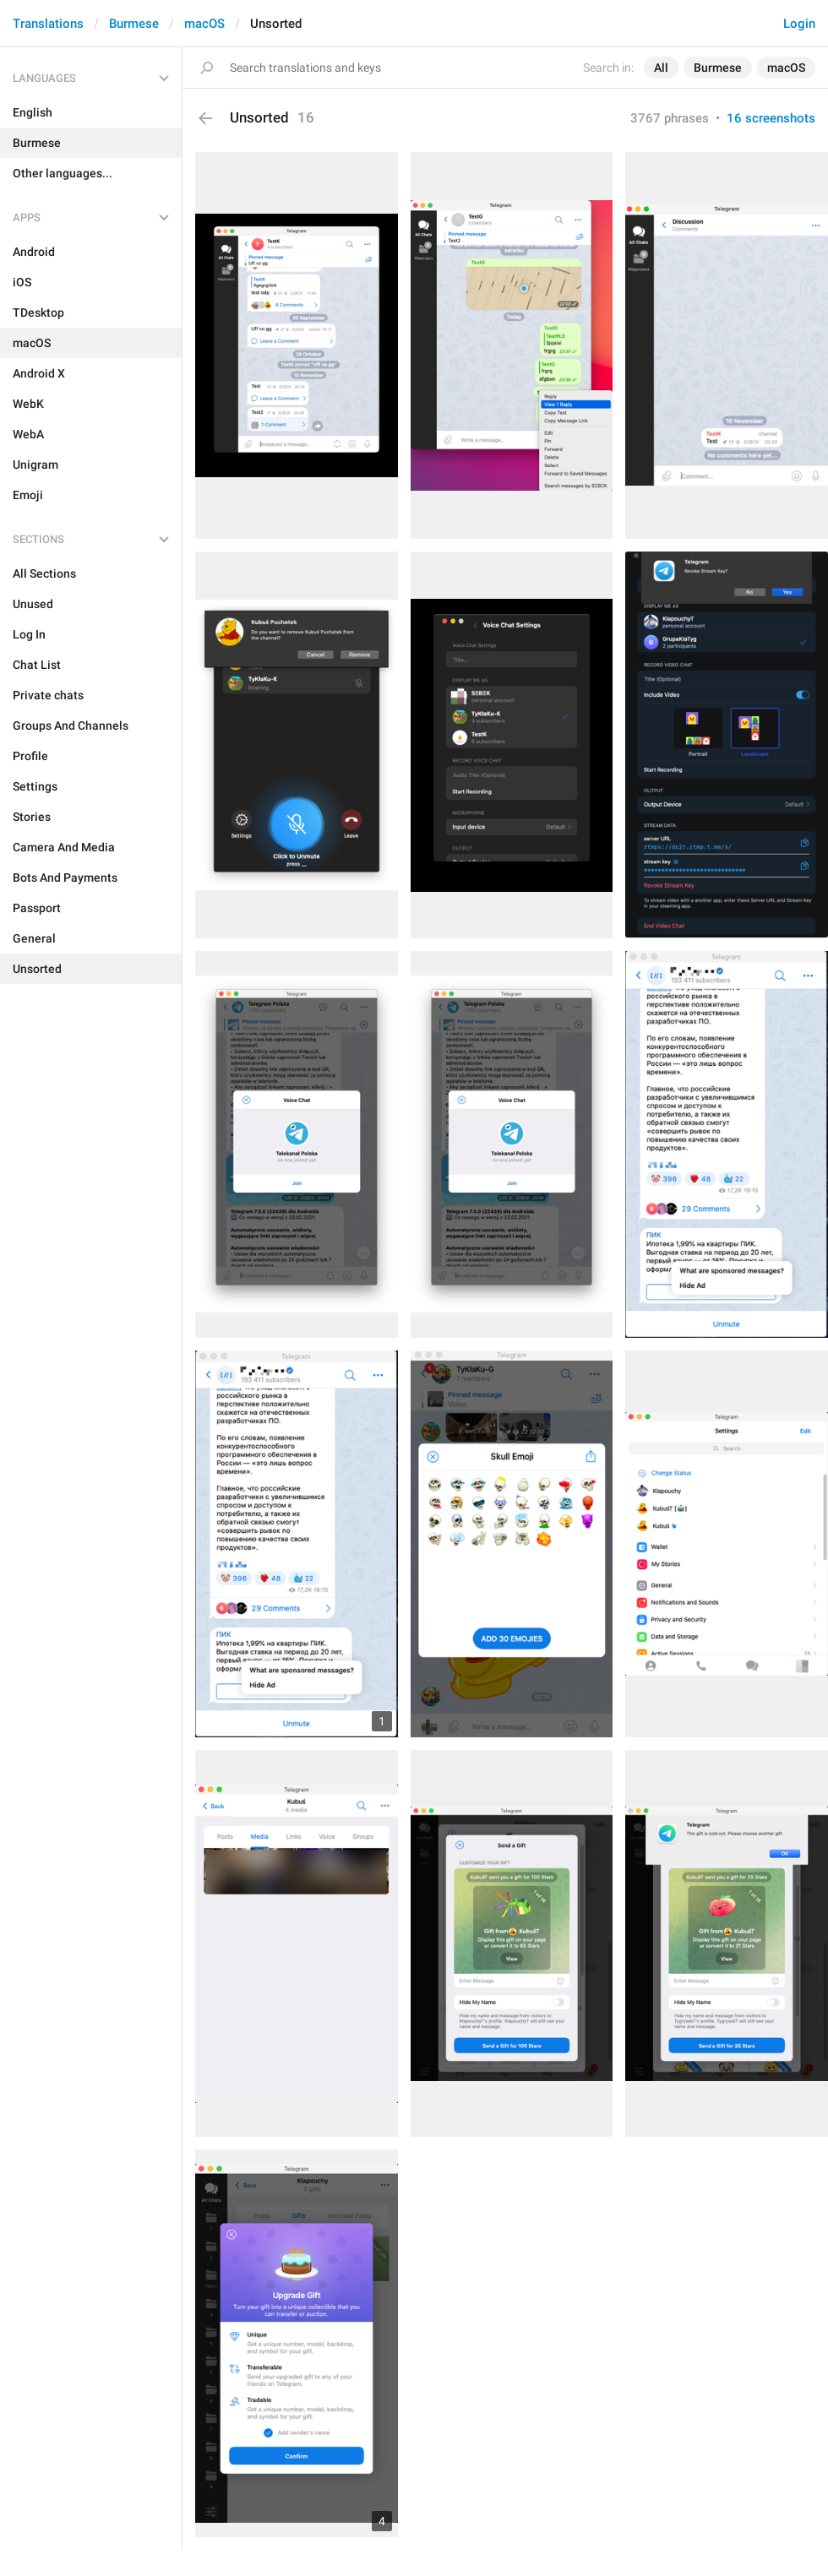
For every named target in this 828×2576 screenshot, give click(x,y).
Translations (48, 23)
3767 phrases (669, 118)
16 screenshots (771, 118)
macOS (204, 23)
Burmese (134, 23)
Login (799, 23)
